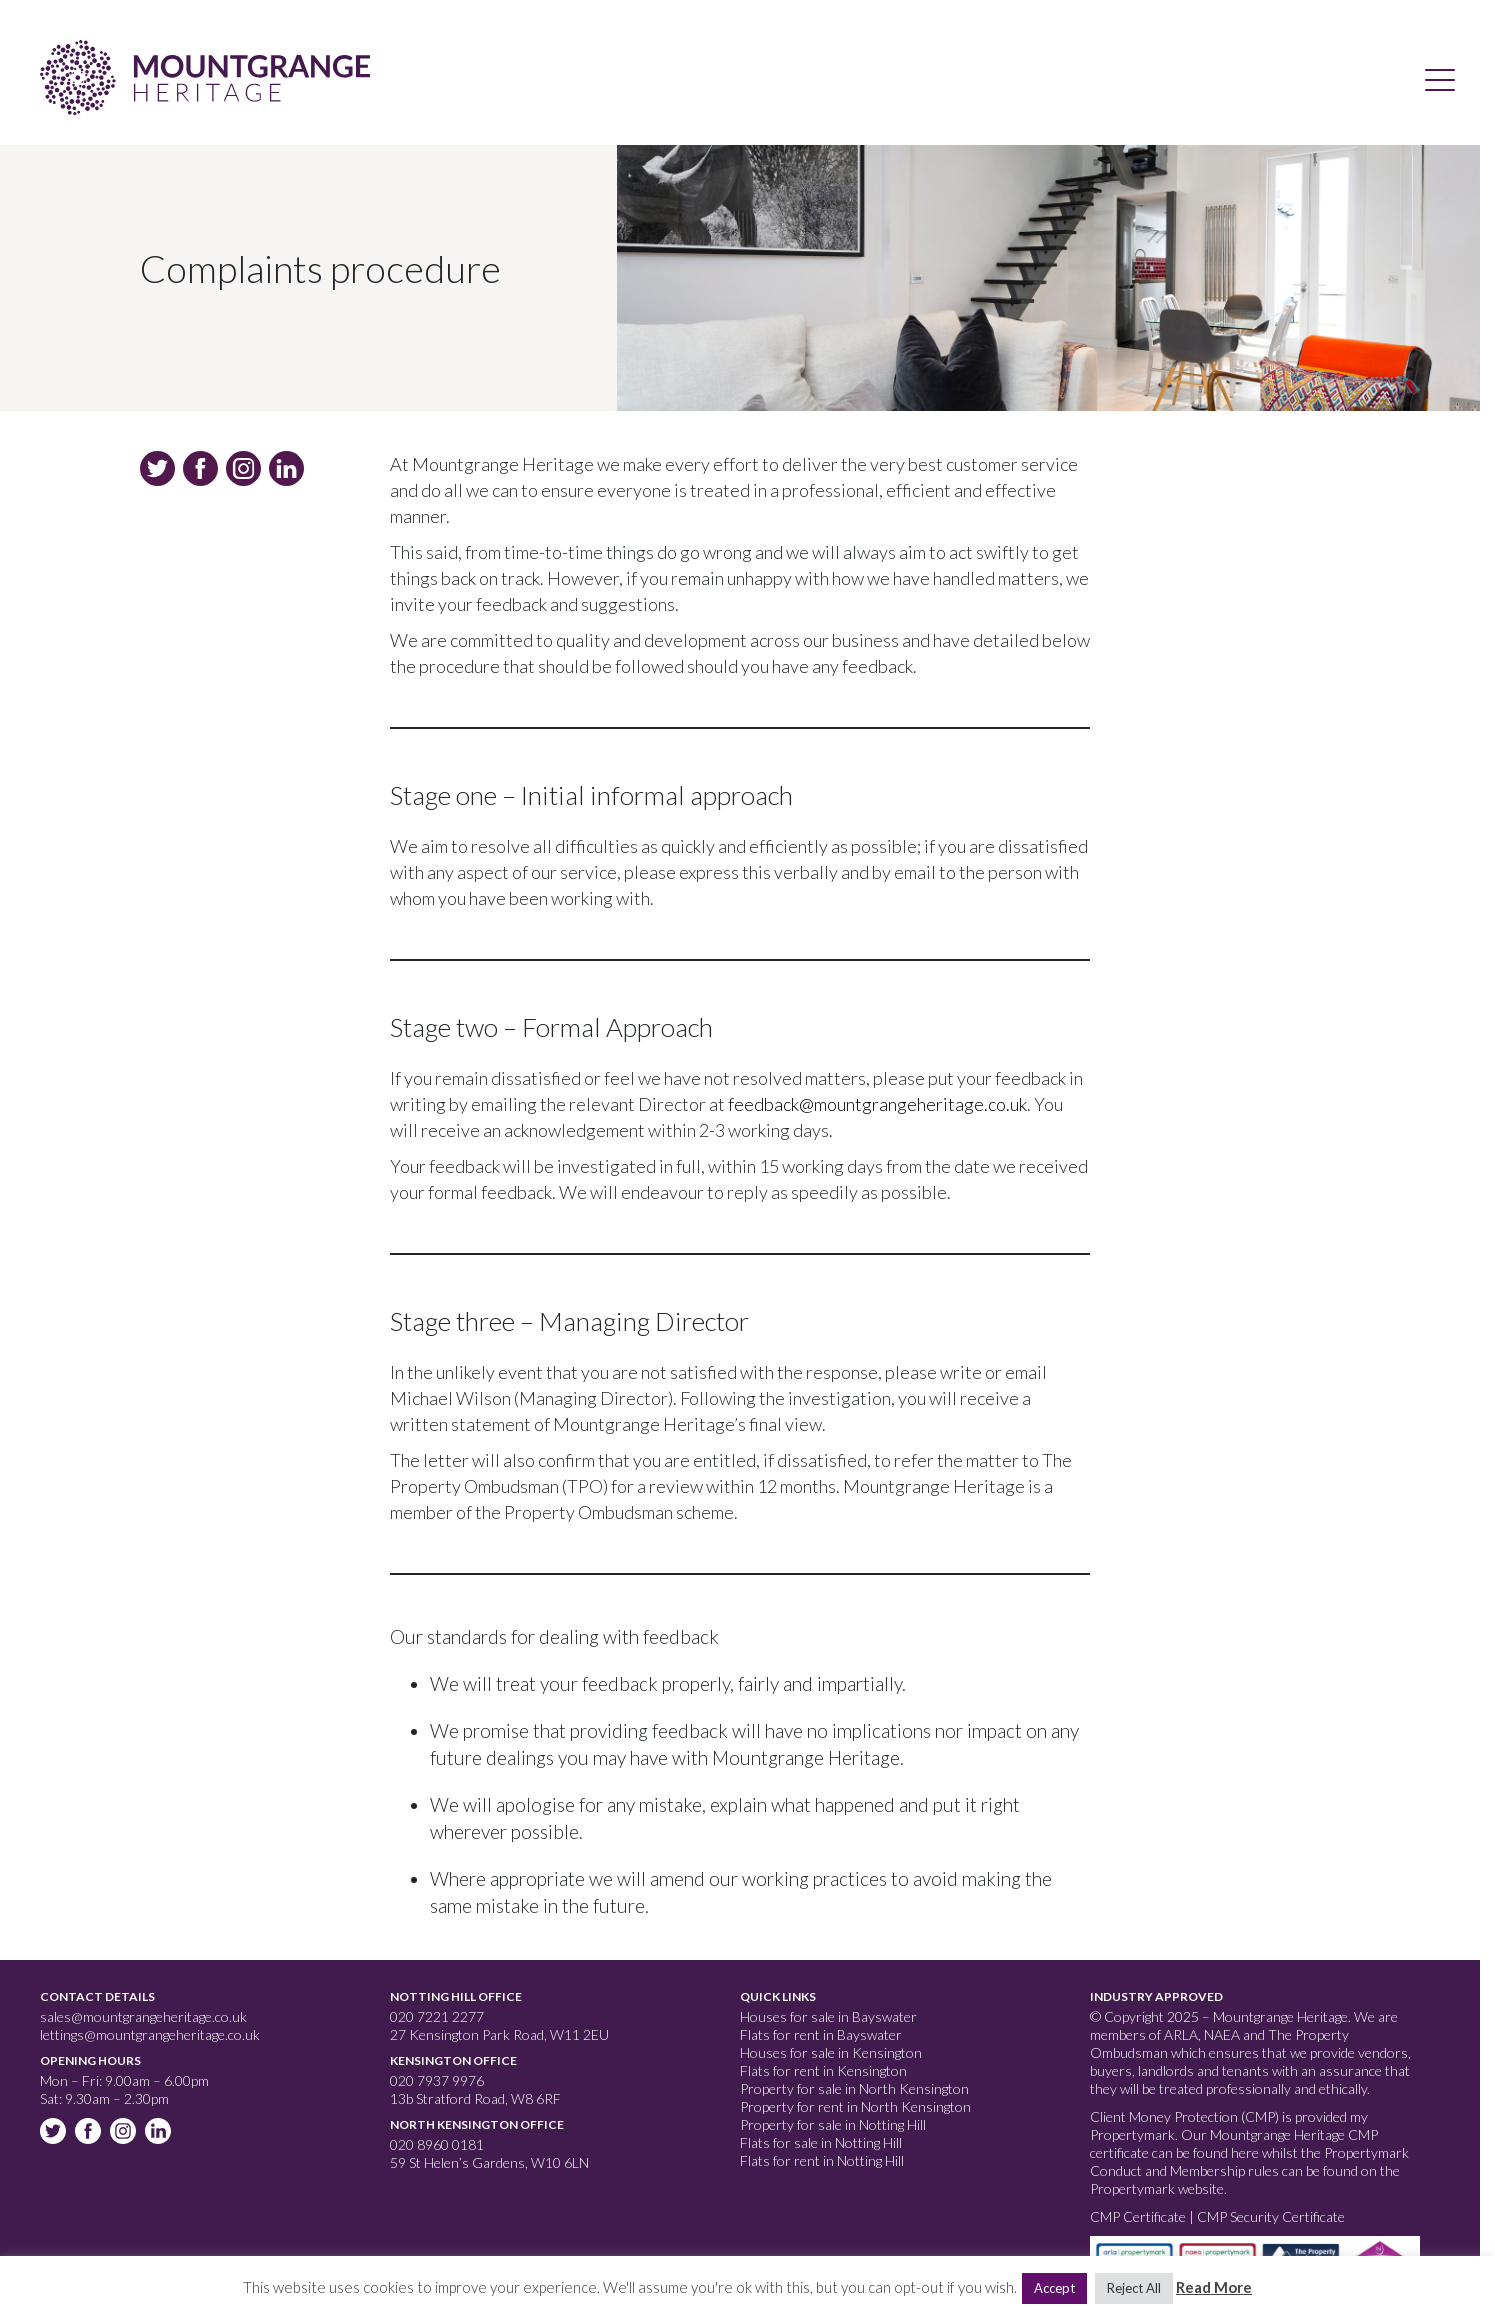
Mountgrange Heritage (205, 77)
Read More (1214, 2287)
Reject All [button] (1134, 2288)
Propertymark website (1157, 2188)
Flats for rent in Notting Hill (822, 2160)
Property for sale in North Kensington (854, 2088)
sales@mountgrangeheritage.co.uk (143, 2016)
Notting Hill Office (456, 1996)
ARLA (1181, 2034)
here (1245, 2152)
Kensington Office (453, 2060)
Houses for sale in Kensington (831, 2052)
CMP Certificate (1139, 2216)
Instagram (125, 2133)
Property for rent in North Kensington (855, 2106)
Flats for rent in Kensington (823, 2070)
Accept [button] (1054, 2288)
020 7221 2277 (437, 2016)
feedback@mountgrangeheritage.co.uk (877, 1104)
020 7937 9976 (437, 2080)
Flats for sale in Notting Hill (821, 2142)
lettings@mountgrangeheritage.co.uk (150, 2034)
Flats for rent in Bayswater (821, 2034)
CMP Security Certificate (1271, 2216)
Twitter (55, 2133)
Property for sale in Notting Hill (833, 2124)
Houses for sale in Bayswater (828, 2016)
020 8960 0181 (437, 2144)
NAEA (1222, 2034)
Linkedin (160, 2133)
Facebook (90, 2133)
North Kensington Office (477, 2124)
